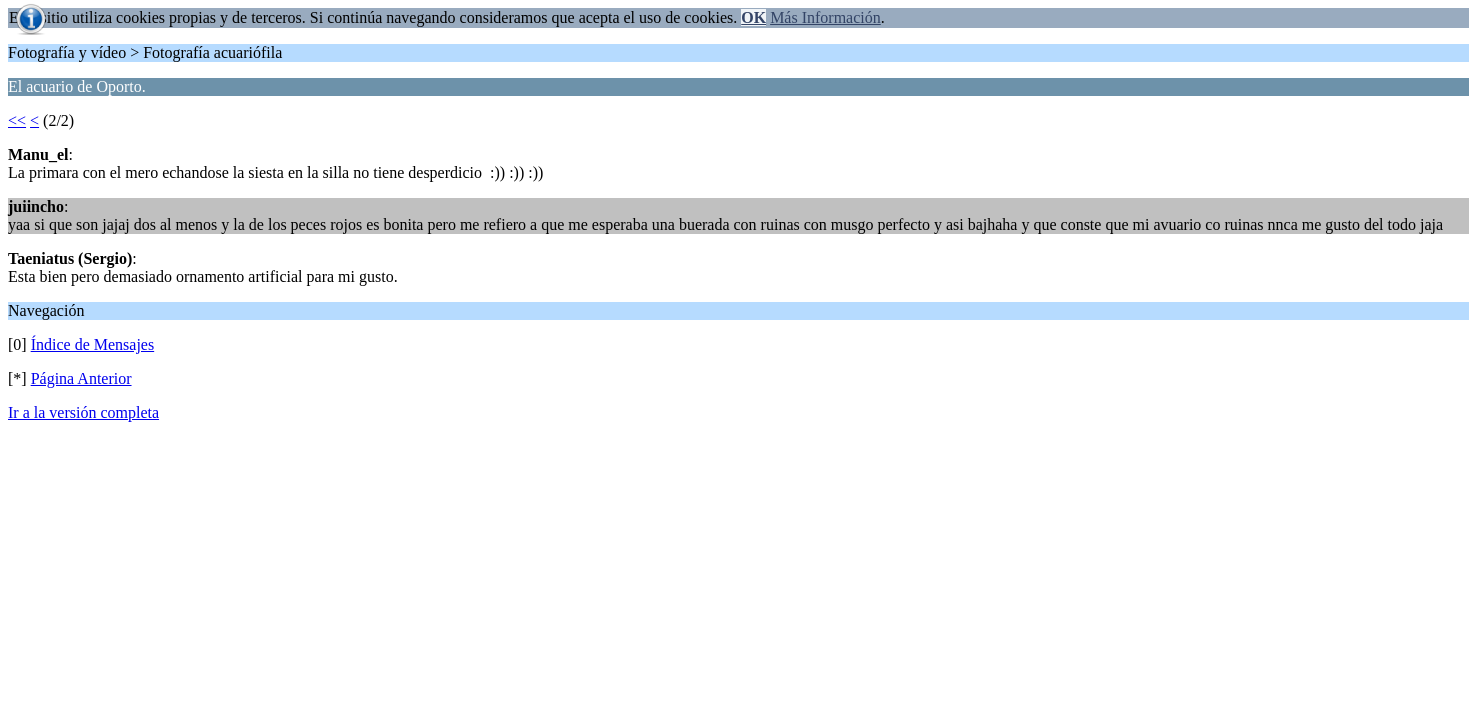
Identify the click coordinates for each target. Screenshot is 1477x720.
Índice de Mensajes (93, 344)
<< (17, 120)
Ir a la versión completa (83, 412)
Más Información (825, 17)
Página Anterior (81, 378)
